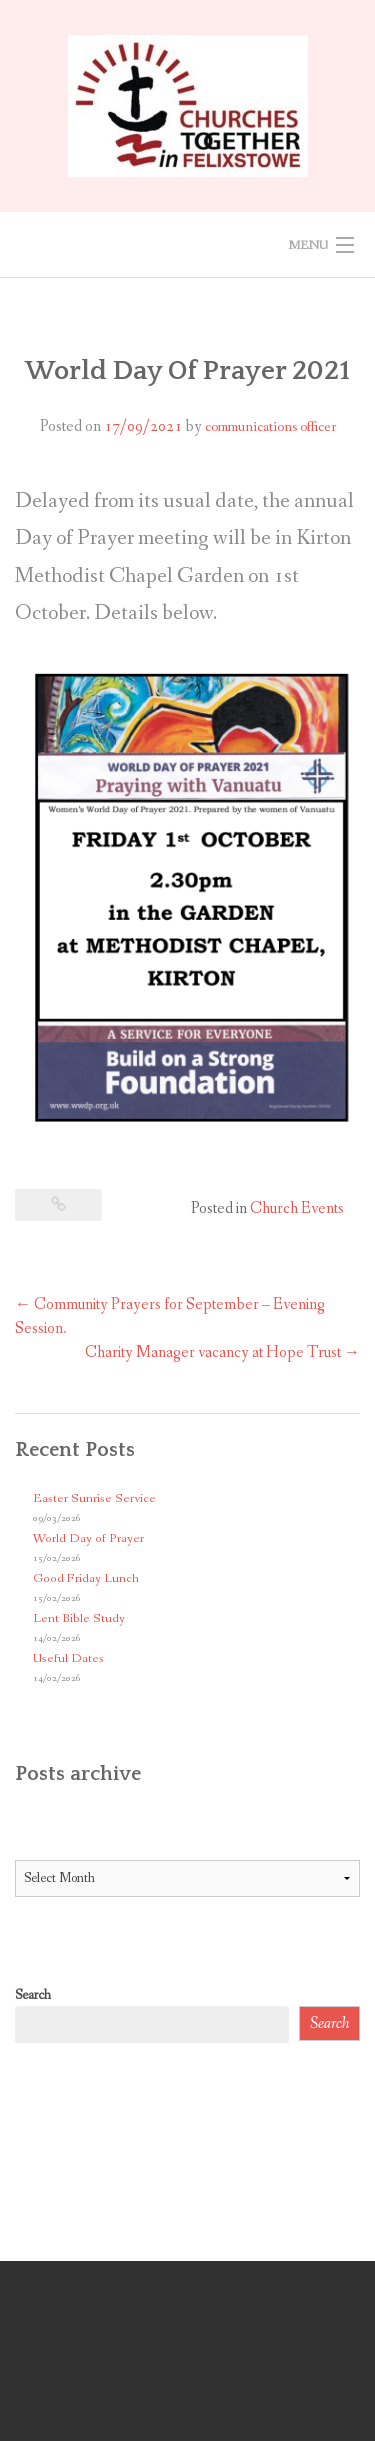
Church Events (297, 1208)
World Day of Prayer (88, 1538)
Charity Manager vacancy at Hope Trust (222, 1352)
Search (33, 1995)
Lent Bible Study (79, 1618)
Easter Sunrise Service (94, 1498)
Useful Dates (68, 1658)
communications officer (270, 427)
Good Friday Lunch (86, 1578)
